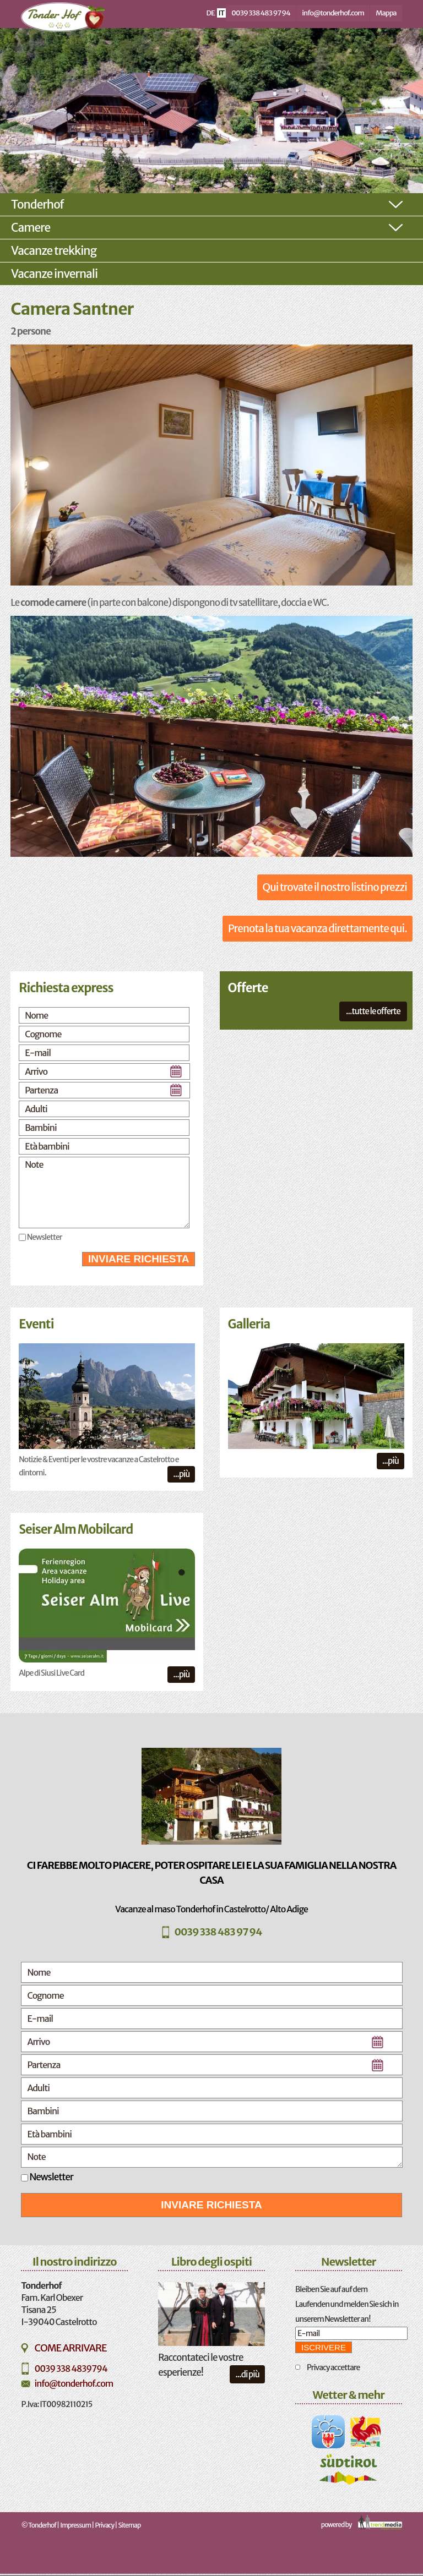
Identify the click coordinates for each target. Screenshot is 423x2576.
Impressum (75, 2525)
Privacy (105, 2525)
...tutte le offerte (373, 1011)
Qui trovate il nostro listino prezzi (335, 887)
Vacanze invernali (54, 273)
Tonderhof (37, 204)
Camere (30, 227)
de (211, 13)
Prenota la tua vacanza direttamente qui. (317, 928)
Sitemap (129, 2525)
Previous (84, 112)
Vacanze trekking (53, 250)
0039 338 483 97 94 (260, 13)
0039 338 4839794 (70, 2368)
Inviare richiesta (138, 1259)
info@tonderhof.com (333, 13)
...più (181, 1474)
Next (338, 112)
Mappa (386, 13)
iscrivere (323, 2347)
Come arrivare (70, 2348)
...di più (247, 2374)
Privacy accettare (333, 2367)
